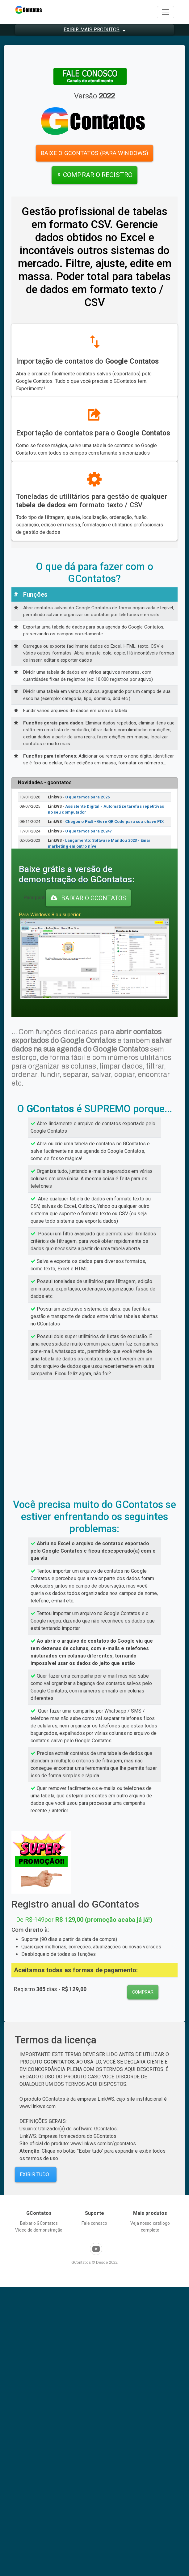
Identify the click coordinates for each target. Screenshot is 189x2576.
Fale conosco (94, 2223)
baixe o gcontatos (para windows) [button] (94, 153)
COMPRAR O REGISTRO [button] (94, 175)
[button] (94, 29)
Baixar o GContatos (39, 2223)
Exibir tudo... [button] (36, 2174)
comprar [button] (142, 1992)
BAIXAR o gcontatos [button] (88, 898)
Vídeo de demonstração (38, 2230)
